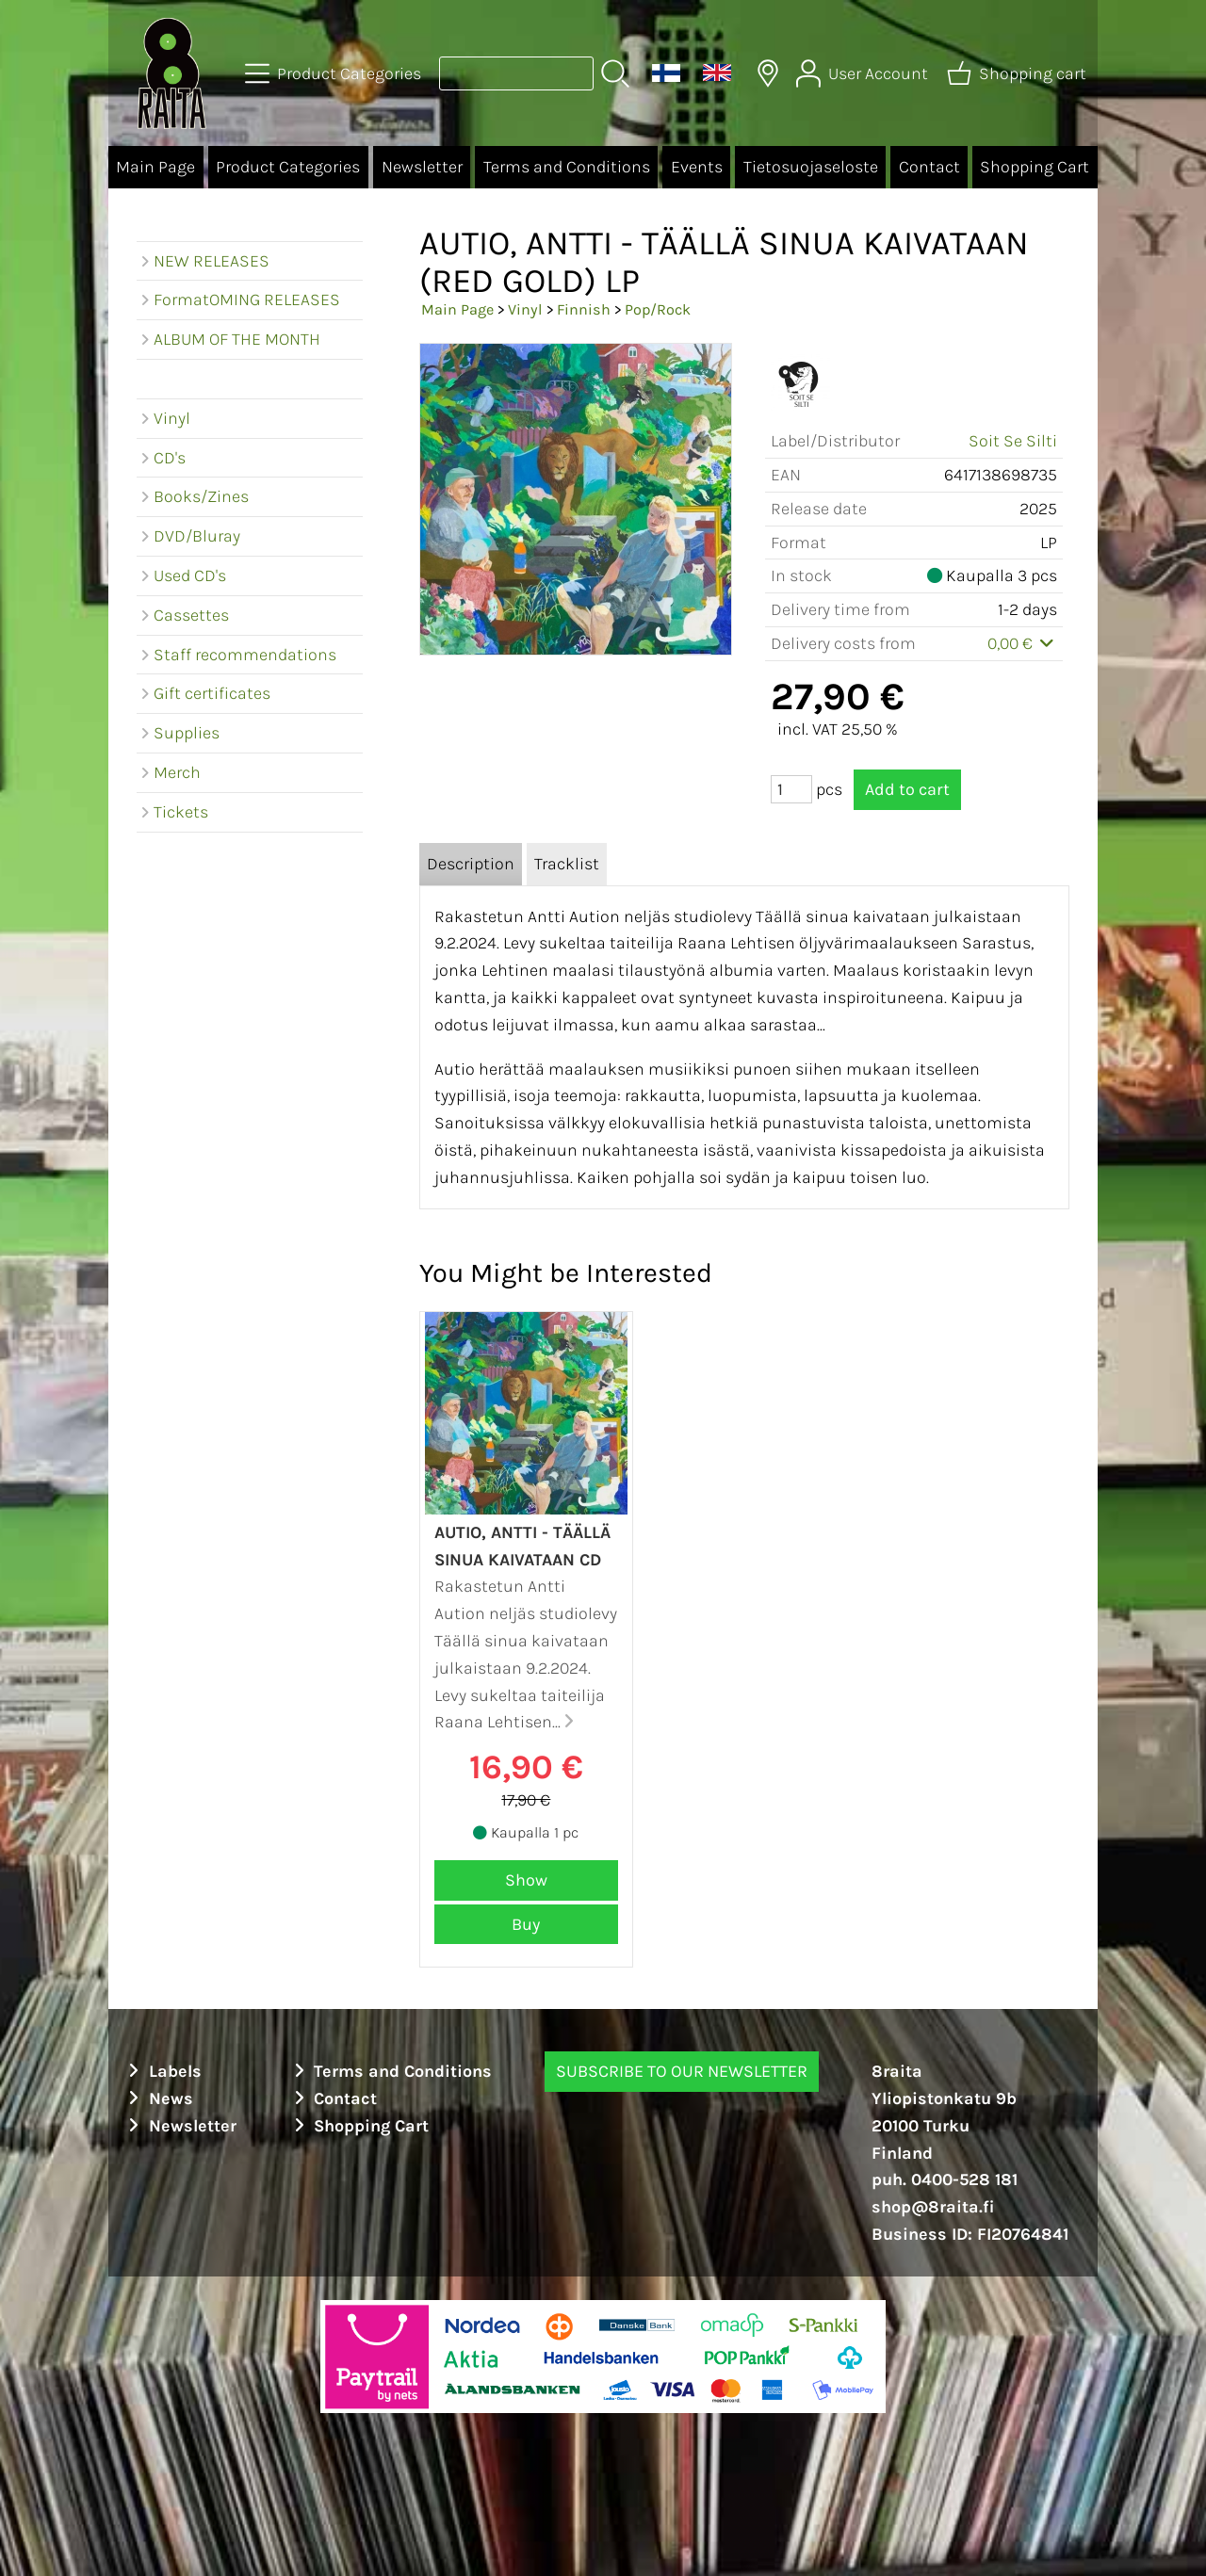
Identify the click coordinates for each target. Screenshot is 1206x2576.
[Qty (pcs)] (791, 789)
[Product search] (516, 73)
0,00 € (1022, 643)
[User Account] (864, 73)
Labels (162, 2071)
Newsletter (422, 166)
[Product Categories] (335, 73)
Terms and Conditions (566, 166)
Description (470, 863)
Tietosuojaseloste (810, 166)
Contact (929, 166)
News (157, 2098)
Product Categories (288, 166)
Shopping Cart (1034, 166)
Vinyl (525, 309)
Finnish (584, 309)
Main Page (155, 166)
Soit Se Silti (1013, 440)
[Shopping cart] (1018, 73)
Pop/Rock (658, 309)
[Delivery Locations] (768, 73)
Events (697, 166)
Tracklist (566, 863)
